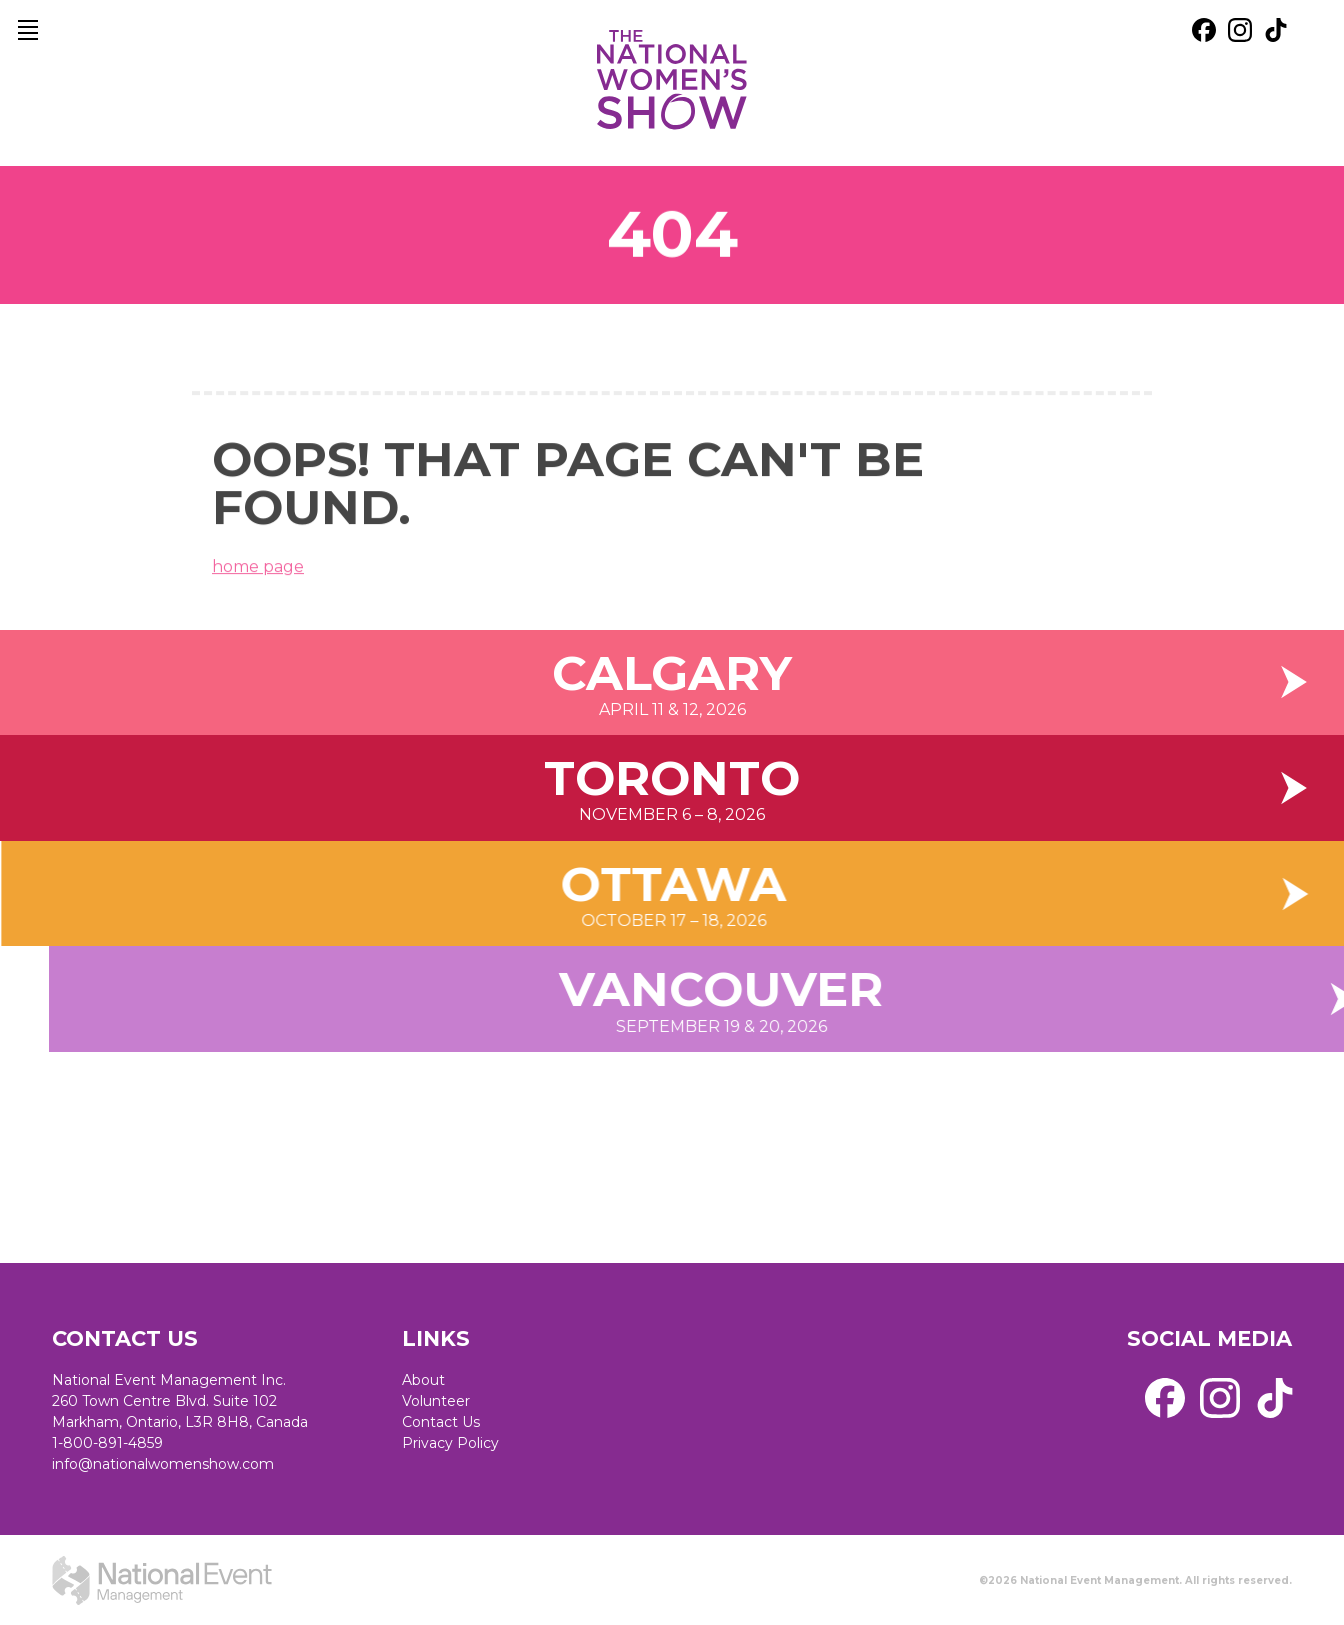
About (423, 1380)
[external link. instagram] (1240, 30)
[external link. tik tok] (1276, 30)
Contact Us (441, 1422)
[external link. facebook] (1204, 30)
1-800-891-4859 (107, 1443)
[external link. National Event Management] (162, 1580)
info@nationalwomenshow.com (163, 1464)
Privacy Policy (450, 1443)
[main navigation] (28, 30)
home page (258, 579)
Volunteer (436, 1401)
